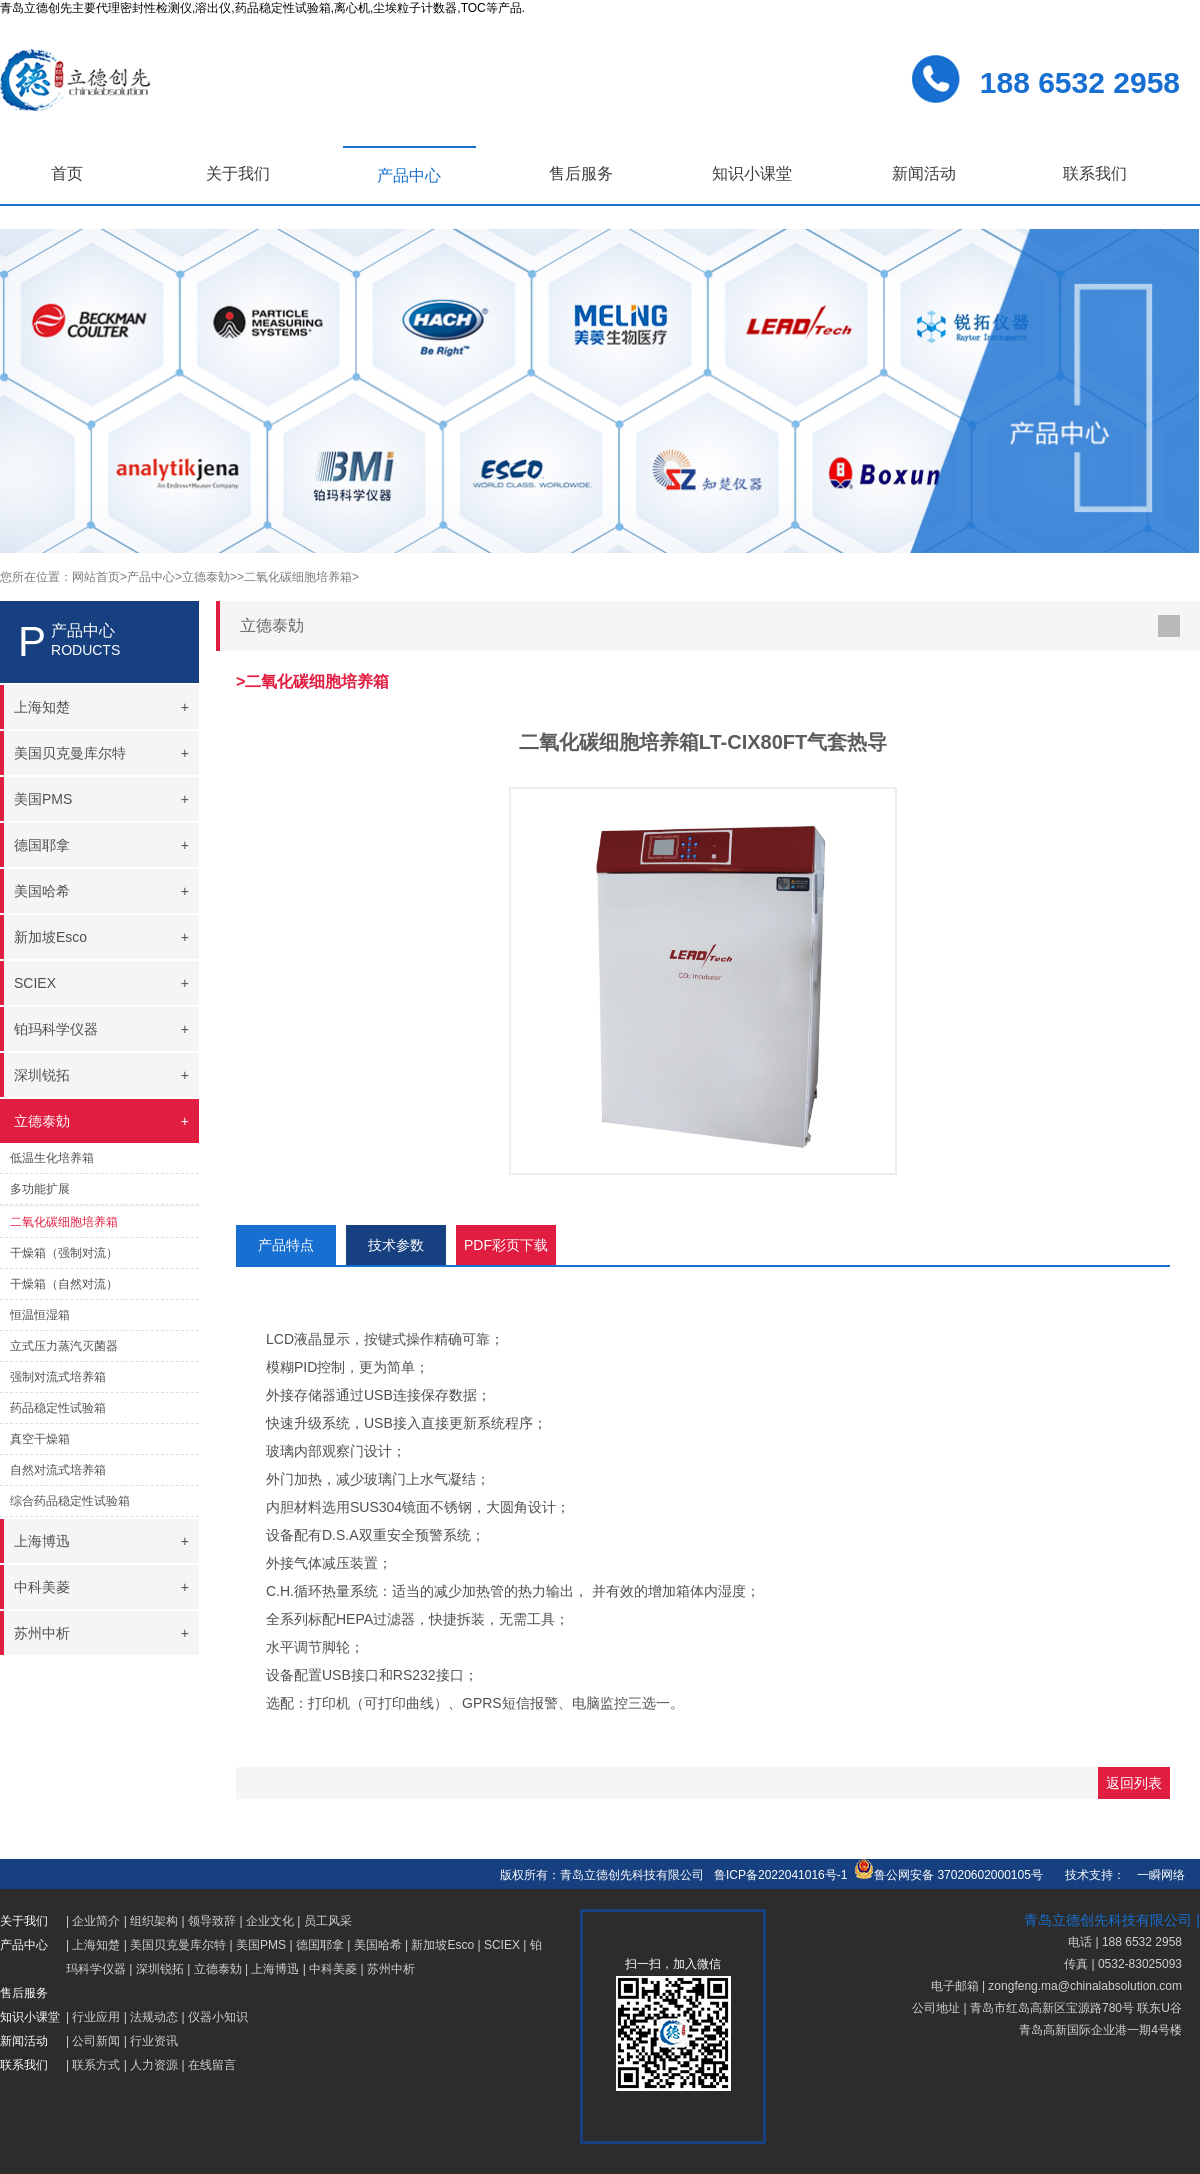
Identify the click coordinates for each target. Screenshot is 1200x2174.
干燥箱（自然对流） (64, 1284)
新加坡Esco (442, 1945)
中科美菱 (333, 1969)
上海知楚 (96, 1945)
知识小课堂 (752, 173)
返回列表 (1134, 1783)
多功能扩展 (40, 1189)
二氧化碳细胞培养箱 (64, 1222)
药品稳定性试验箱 (58, 1408)
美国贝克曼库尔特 (178, 1945)
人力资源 (154, 2065)
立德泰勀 (218, 1969)
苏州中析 (391, 1969)
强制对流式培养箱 (58, 1377)
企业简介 (96, 1921)
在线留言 (212, 2065)
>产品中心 (147, 577)
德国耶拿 (320, 1945)
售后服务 (581, 173)
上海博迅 (275, 1969)
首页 (67, 173)
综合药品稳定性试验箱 (70, 1501)
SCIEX (502, 1945)
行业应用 (96, 2017)
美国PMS (261, 1945)
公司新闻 (96, 2041)
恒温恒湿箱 (40, 1315)
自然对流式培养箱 (58, 1470)
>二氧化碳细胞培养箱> (298, 577)
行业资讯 (154, 2041)
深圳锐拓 (160, 1969)
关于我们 (238, 173)
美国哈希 (378, 1945)
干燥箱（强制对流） (64, 1253)
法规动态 (154, 2017)
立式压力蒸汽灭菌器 (64, 1346)
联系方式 (96, 2065)
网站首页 (96, 577)
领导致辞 (212, 1921)
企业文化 (270, 1921)
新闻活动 (924, 173)
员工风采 (328, 1921)
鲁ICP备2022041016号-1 (780, 1875)
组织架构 (154, 1921)
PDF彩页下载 (506, 1245)
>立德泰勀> (206, 577)
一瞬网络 (1155, 1875)
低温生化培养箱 (52, 1158)
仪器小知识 (218, 2017)
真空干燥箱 (40, 1439)
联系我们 (1095, 173)
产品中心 (409, 175)
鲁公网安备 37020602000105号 (948, 1875)
